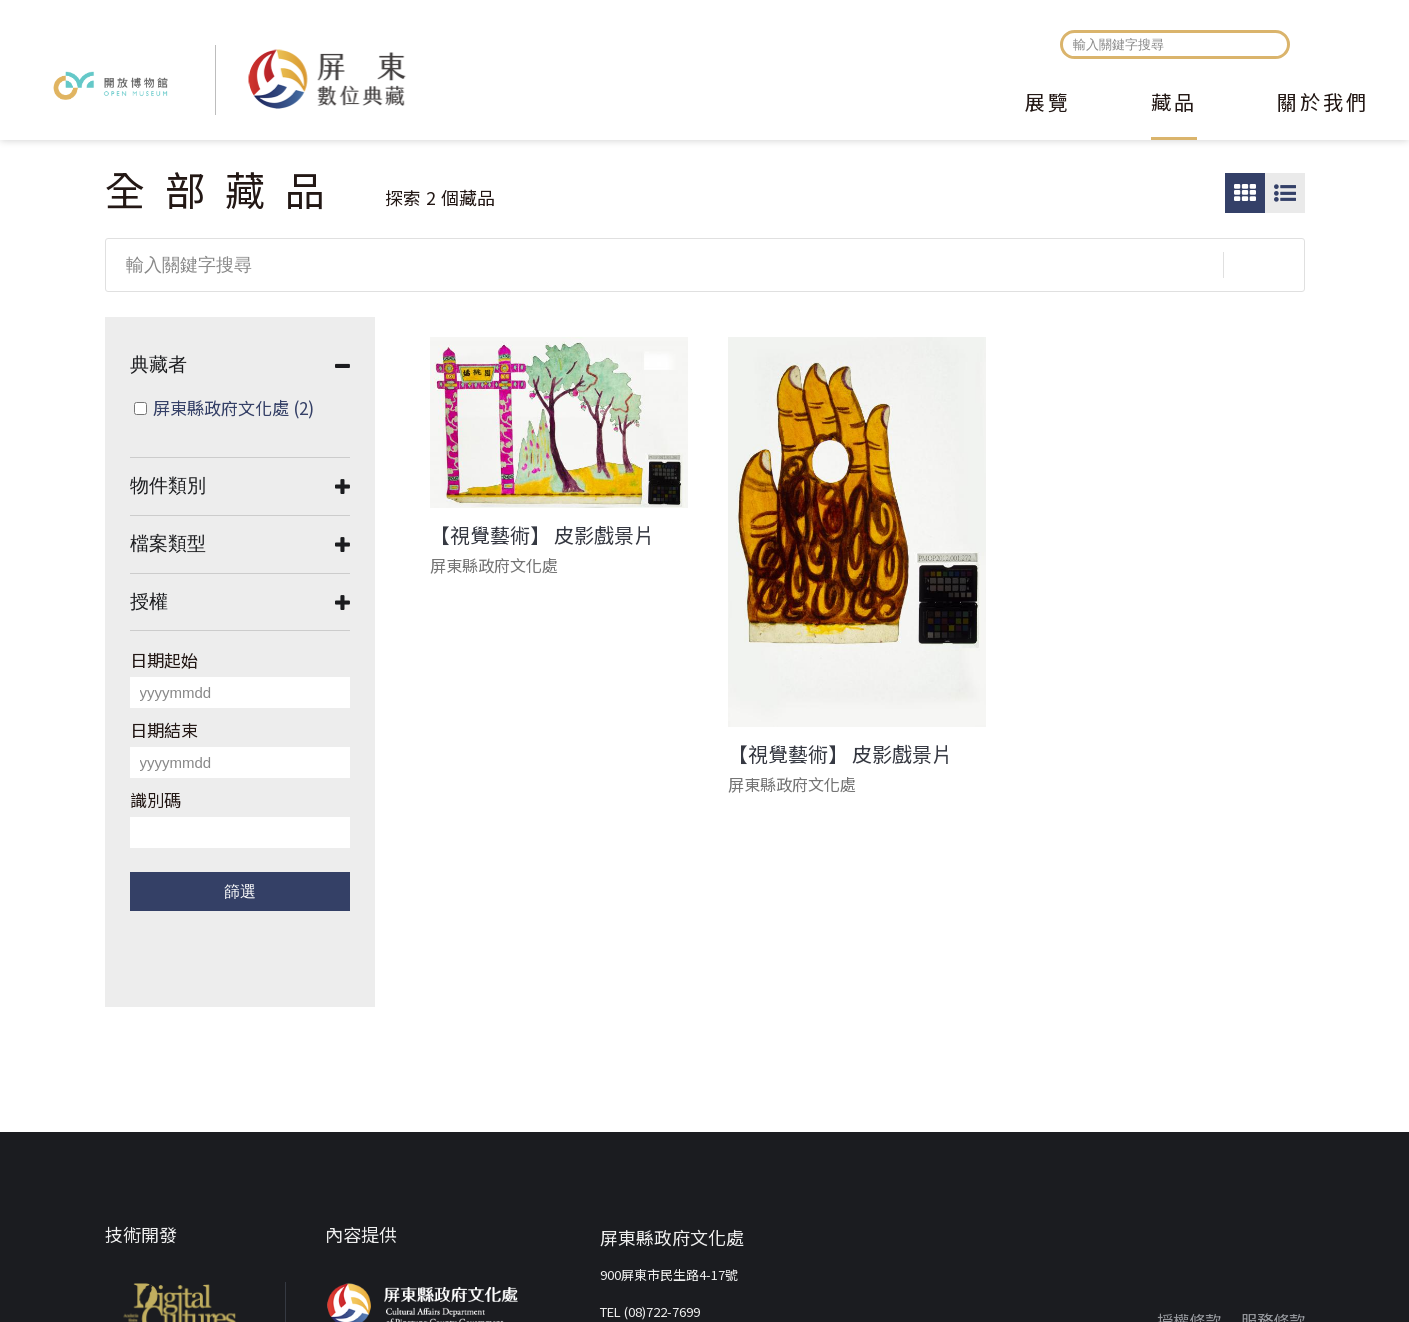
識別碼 (155, 799)
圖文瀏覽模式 (1285, 193)
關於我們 (1323, 104)
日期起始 (164, 659)
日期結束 (164, 729)
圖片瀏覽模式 (1245, 193)
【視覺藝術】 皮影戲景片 (542, 535)
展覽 (1048, 104)
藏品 (1174, 104)
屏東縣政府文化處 (233, 407)
